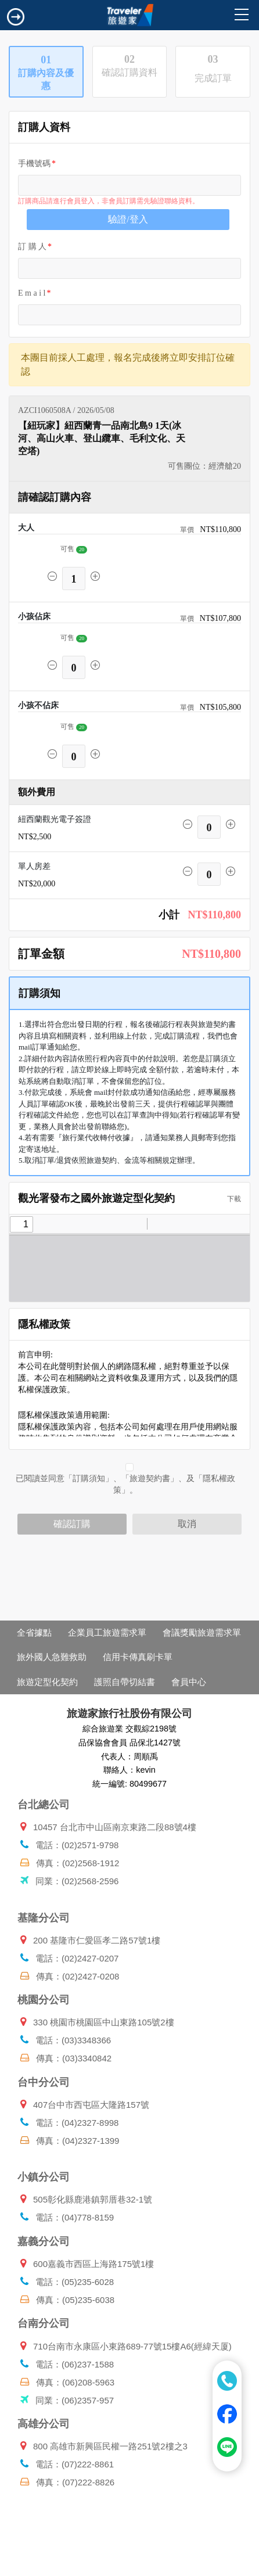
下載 (231, 1199)
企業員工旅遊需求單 (107, 1632)
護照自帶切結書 (124, 1682)
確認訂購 (72, 1524)
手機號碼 (34, 163)
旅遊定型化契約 (47, 1682)
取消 (187, 1524)
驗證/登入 (128, 219)
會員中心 (188, 1682)
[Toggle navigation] (15, 17)
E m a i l (31, 293)
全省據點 (34, 1632)
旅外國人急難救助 (52, 1657)
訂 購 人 (32, 246)
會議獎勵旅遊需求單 (202, 1632)
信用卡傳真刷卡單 (137, 1657)
